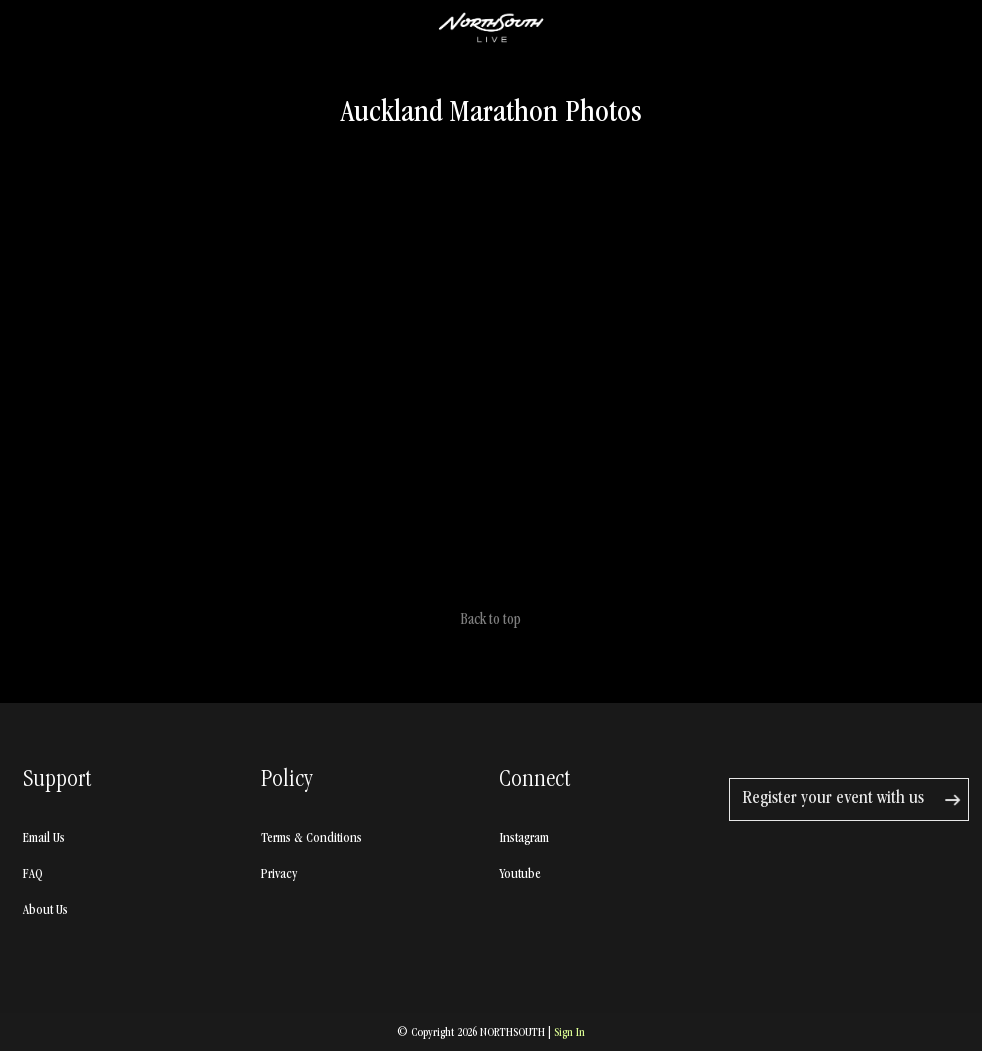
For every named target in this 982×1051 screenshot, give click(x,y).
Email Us (44, 839)
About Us (45, 911)
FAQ (33, 875)
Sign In (569, 1033)
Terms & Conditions (311, 839)
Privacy (279, 875)
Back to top (491, 621)
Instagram (524, 839)
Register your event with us (833, 799)
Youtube (520, 875)
